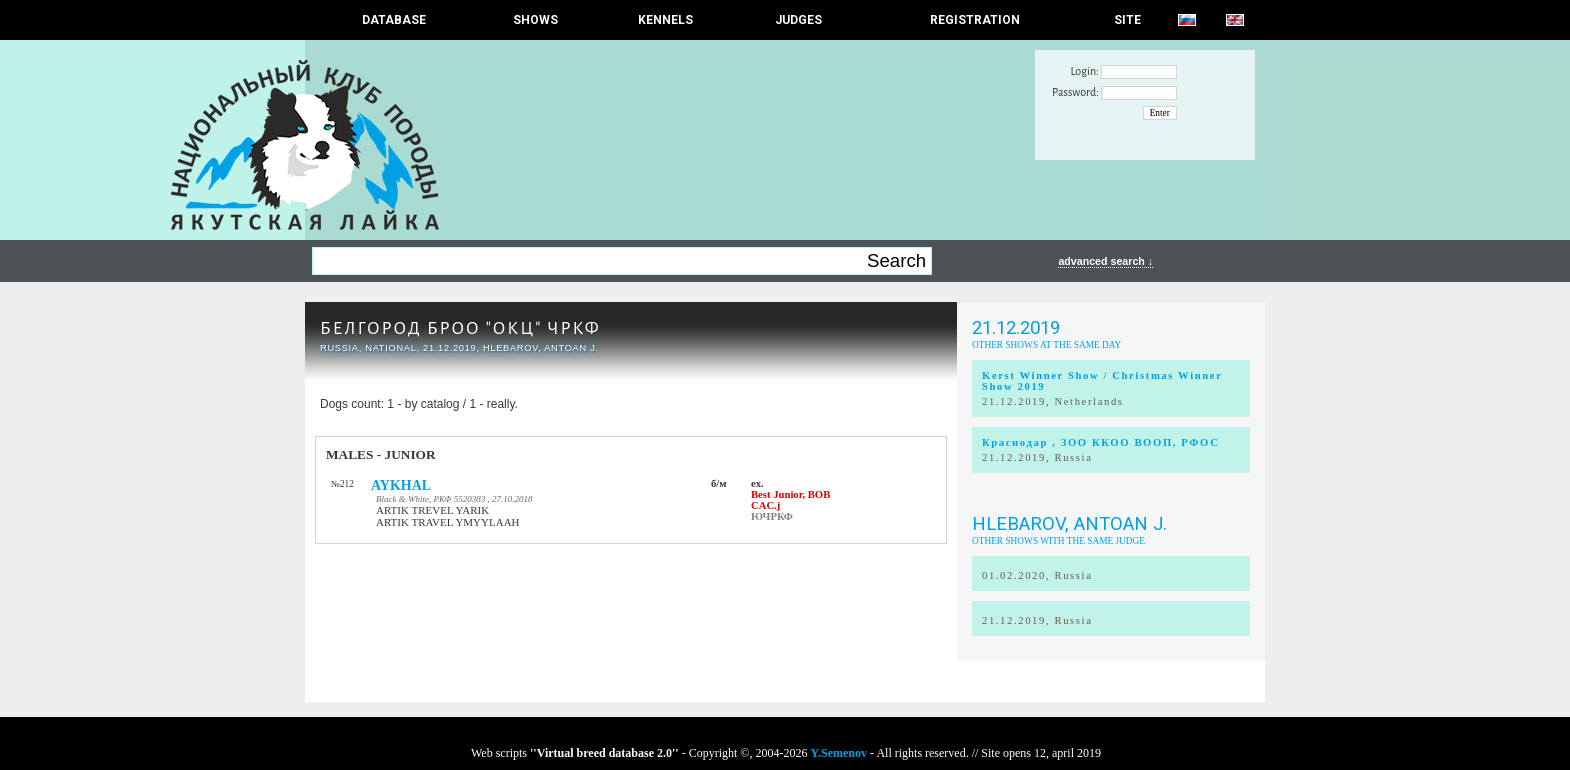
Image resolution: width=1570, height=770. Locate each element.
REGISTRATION (975, 20)
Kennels (665, 20)
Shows (535, 20)
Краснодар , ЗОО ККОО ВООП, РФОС (1100, 442)
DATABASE (394, 20)
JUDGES (798, 20)
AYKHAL (401, 485)
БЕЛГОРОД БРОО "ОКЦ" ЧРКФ (460, 328)
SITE (1127, 20)
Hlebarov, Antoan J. (1069, 524)
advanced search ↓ (1105, 261)
